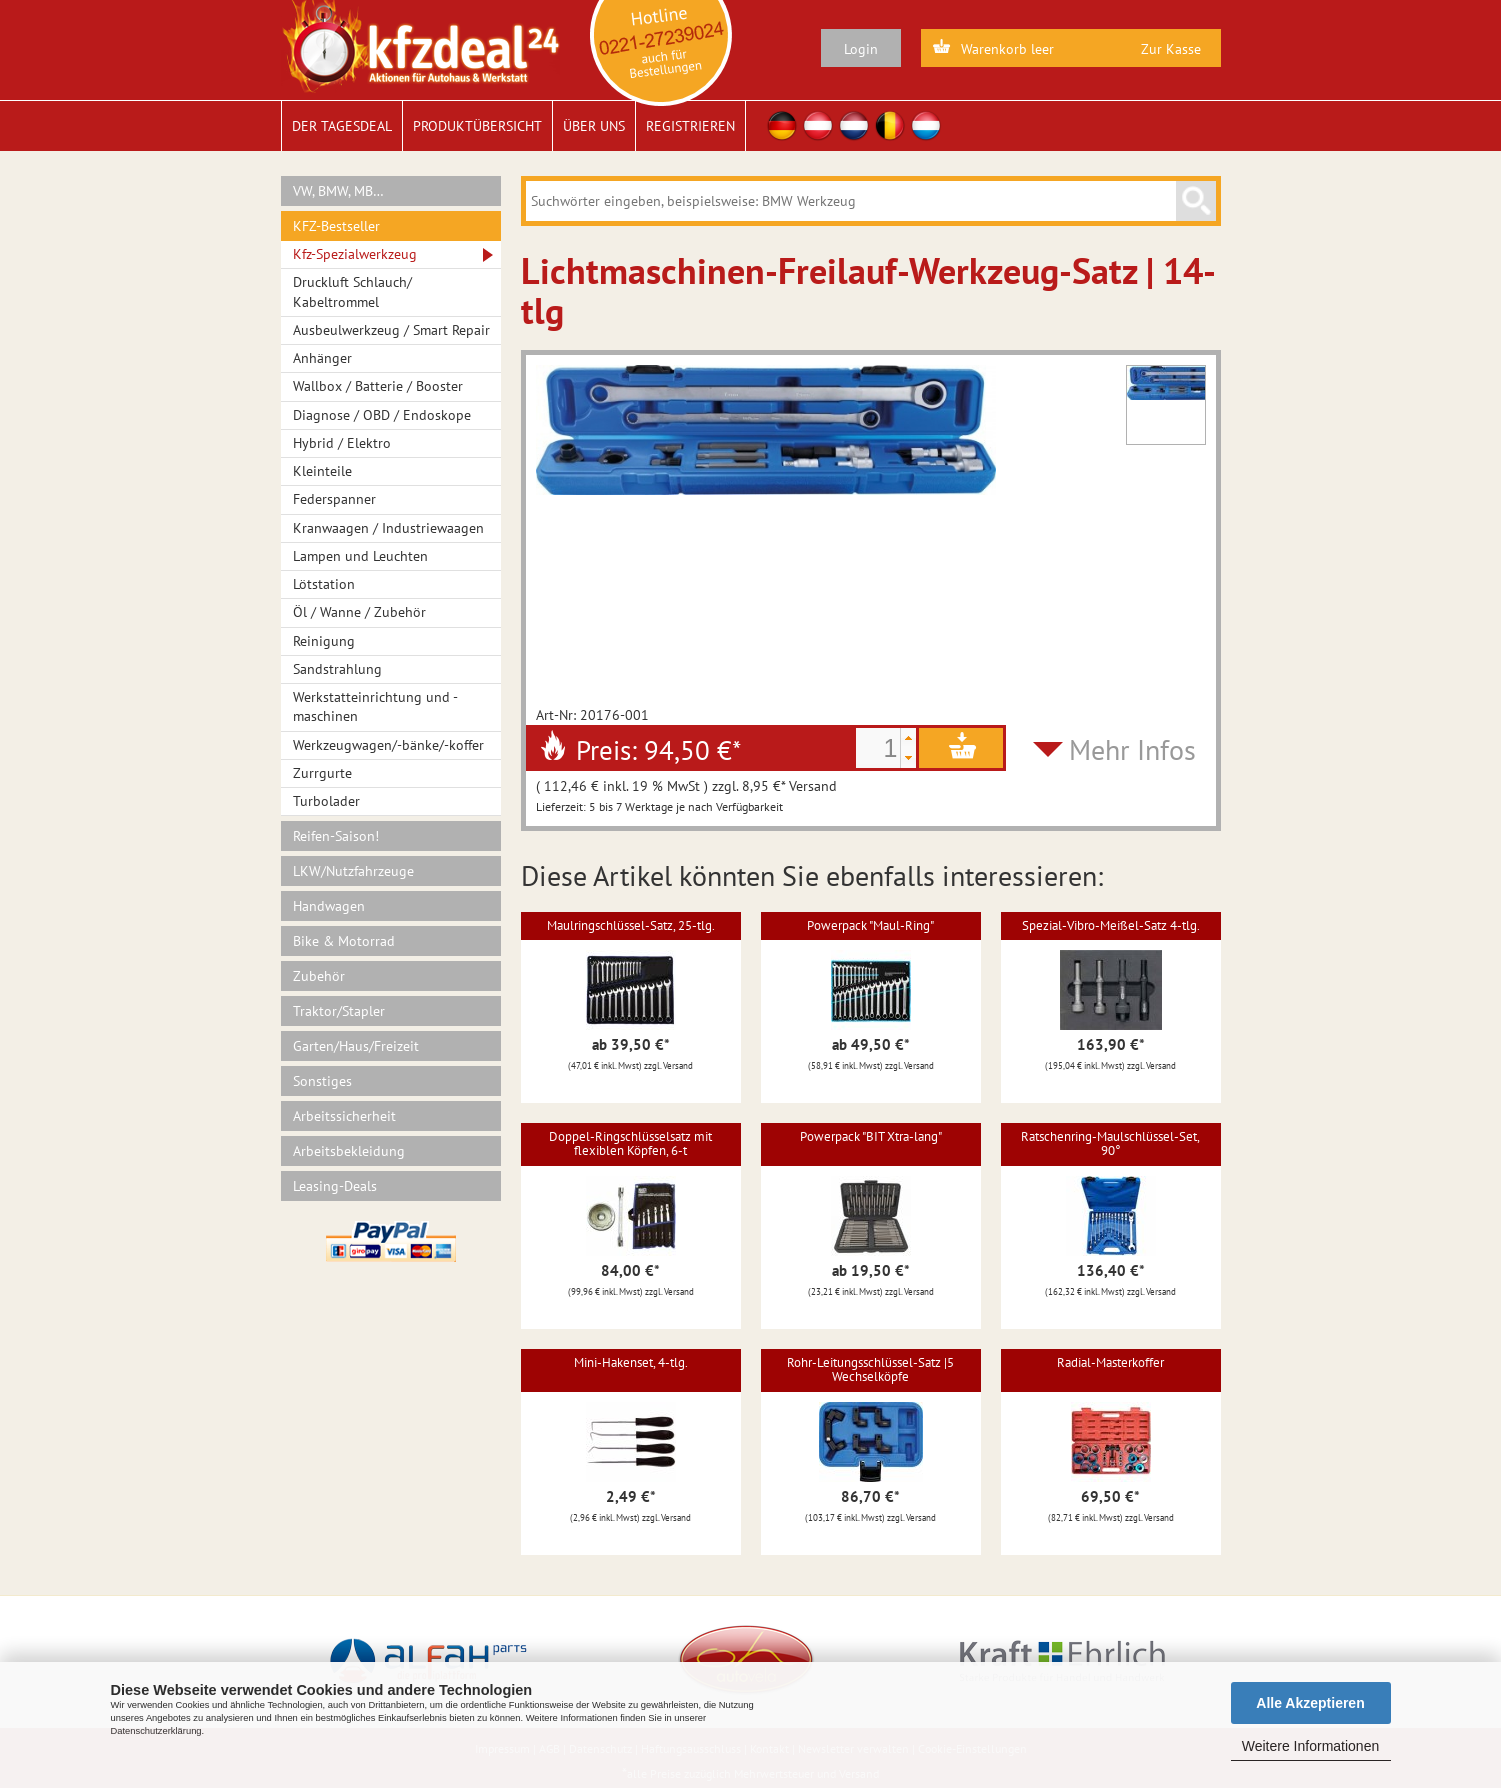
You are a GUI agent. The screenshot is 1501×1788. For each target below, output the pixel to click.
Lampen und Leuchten (360, 556)
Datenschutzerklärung (156, 1731)
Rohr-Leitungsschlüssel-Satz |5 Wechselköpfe (870, 1369)
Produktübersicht (477, 126)
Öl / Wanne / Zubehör (359, 612)
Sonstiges (322, 1081)
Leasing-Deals (335, 1186)
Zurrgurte (322, 773)
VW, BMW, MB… (338, 191)
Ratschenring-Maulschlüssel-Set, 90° (1110, 1143)
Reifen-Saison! (336, 836)
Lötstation (324, 584)
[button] (908, 738)
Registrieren (690, 126)
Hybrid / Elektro (342, 443)
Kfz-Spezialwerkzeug (355, 254)
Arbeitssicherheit (344, 1116)
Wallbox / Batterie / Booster (378, 386)
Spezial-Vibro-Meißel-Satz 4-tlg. (1111, 925)
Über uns (594, 126)
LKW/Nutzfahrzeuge (353, 871)
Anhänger (322, 358)
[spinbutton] (878, 748)
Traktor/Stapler (339, 1011)
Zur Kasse (1171, 49)
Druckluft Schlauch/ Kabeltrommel (352, 291)
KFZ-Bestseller (336, 226)
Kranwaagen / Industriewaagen (388, 528)
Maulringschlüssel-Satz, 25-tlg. (631, 925)
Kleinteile (322, 471)
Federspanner (334, 499)
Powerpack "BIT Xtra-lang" (871, 1136)
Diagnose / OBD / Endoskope (382, 415)
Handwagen (329, 906)
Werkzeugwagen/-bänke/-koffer (388, 745)
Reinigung (324, 641)
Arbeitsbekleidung (349, 1151)
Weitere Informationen (1310, 1746)
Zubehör (319, 976)
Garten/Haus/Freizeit (356, 1046)
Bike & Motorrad (344, 941)
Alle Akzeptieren (1310, 1703)
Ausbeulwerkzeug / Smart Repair (391, 330)
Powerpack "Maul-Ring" (870, 925)
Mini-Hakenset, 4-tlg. (631, 1362)
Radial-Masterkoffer (1110, 1362)
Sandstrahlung (337, 669)
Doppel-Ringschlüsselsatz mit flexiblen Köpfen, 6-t (630, 1143)
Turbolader (326, 801)
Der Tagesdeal (342, 126)
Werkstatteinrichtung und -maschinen (375, 706)
